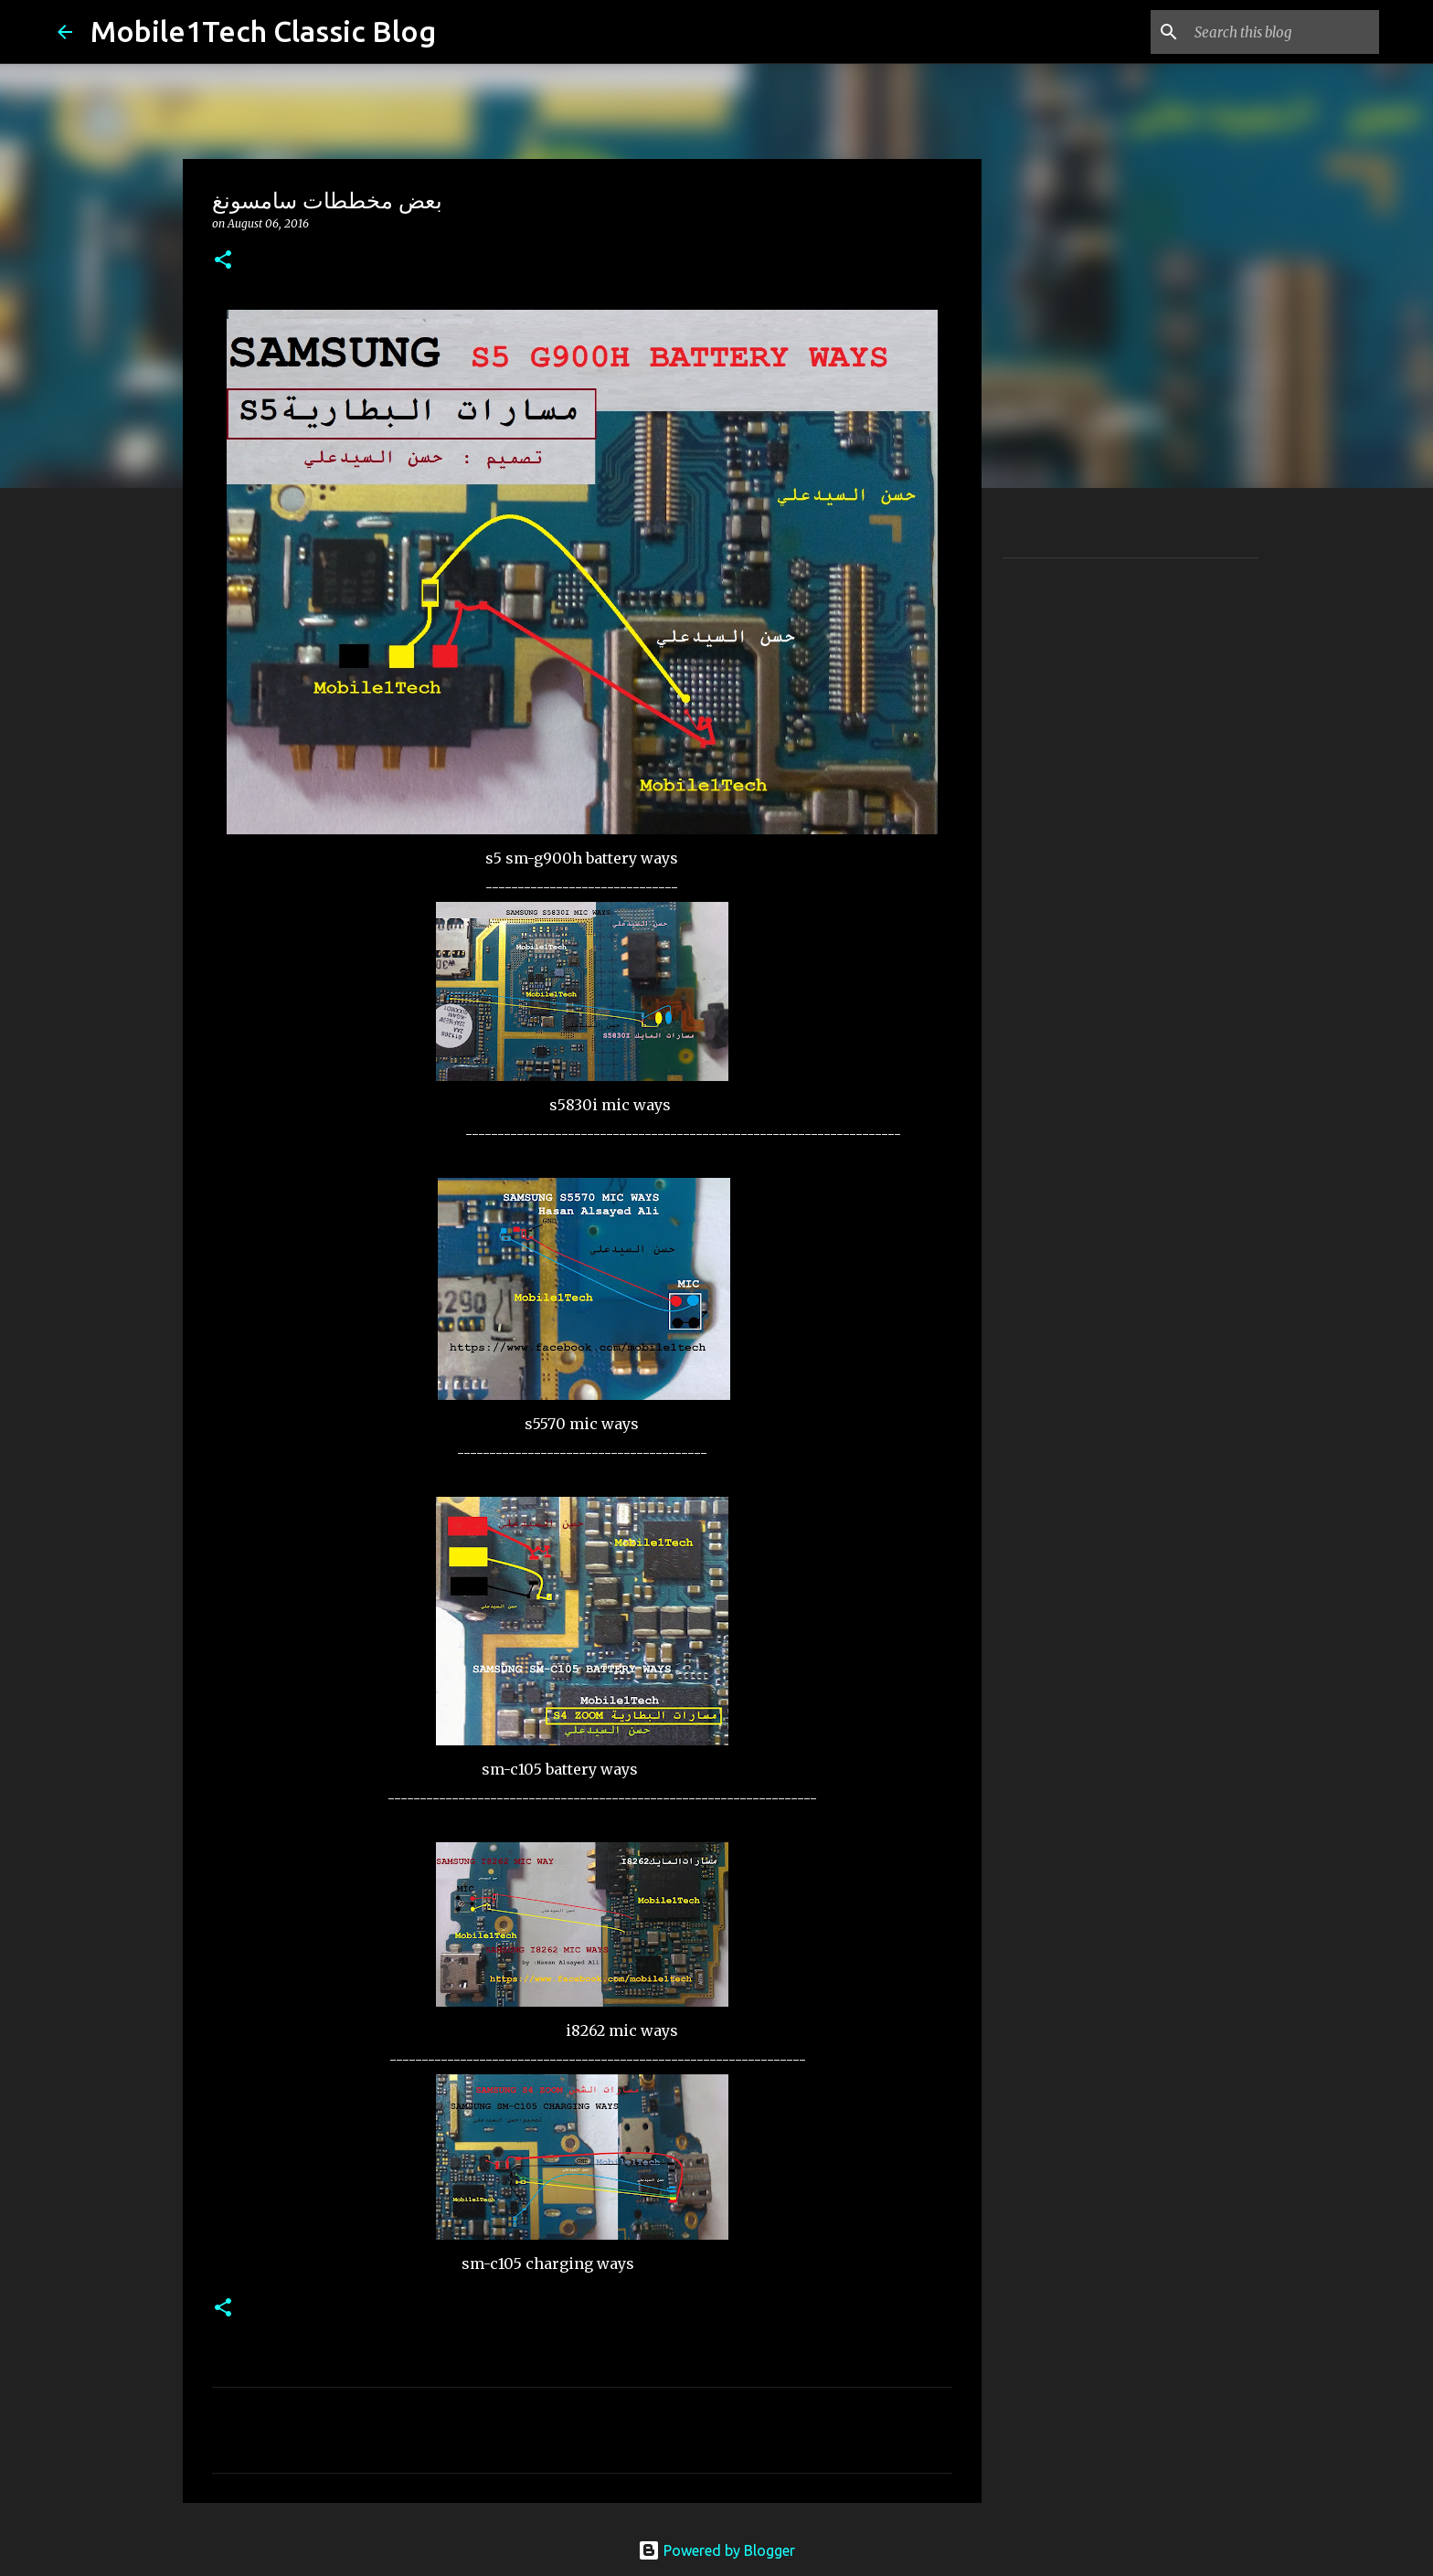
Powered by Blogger (716, 2550)
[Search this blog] (1283, 32)
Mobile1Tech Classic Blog (263, 31)
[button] (223, 261)
